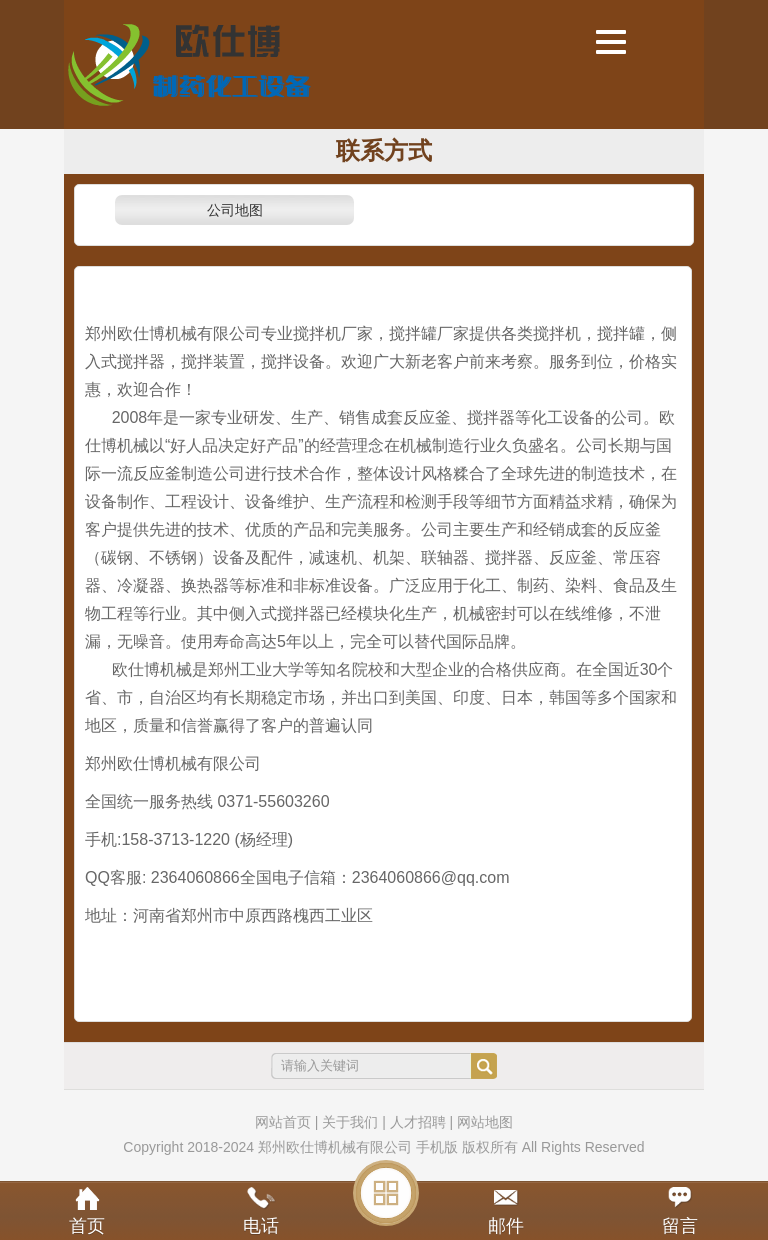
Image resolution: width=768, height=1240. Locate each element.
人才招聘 (418, 1122)
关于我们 (350, 1122)
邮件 (506, 1226)
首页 (87, 1226)
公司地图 (235, 210)
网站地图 (485, 1122)
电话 (261, 1226)
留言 (680, 1226)
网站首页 (283, 1122)
